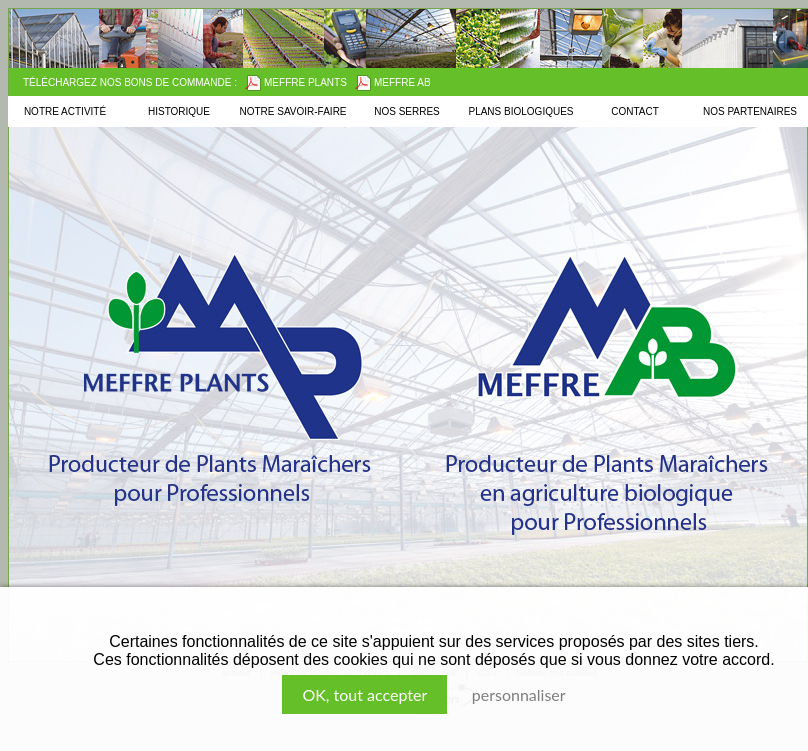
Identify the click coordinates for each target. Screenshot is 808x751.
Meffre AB (392, 82)
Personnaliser (519, 694)
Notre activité (65, 111)
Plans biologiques (520, 111)
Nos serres (407, 111)
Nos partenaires (750, 111)
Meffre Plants (296, 82)
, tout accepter (364, 694)
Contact (635, 111)
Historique (179, 111)
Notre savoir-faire (292, 111)
